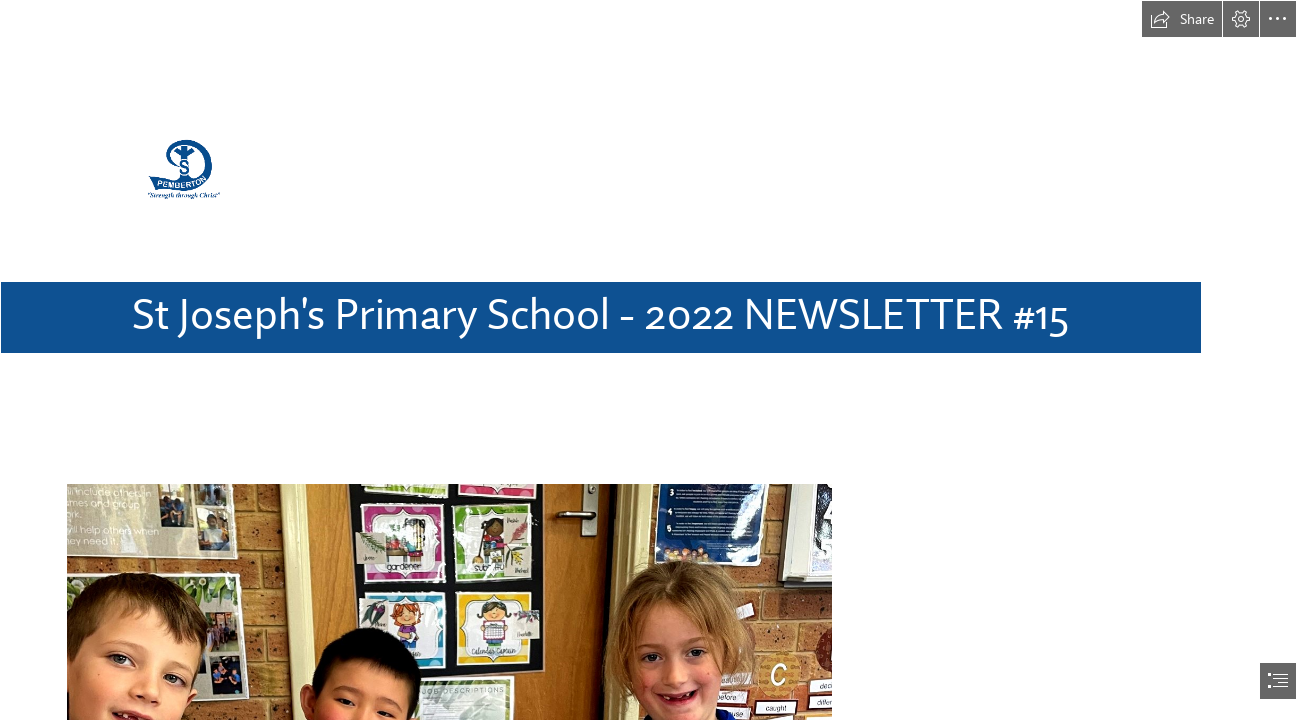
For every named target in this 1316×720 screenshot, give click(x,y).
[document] (658, 360)
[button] (1182, 19)
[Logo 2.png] (658, 190)
